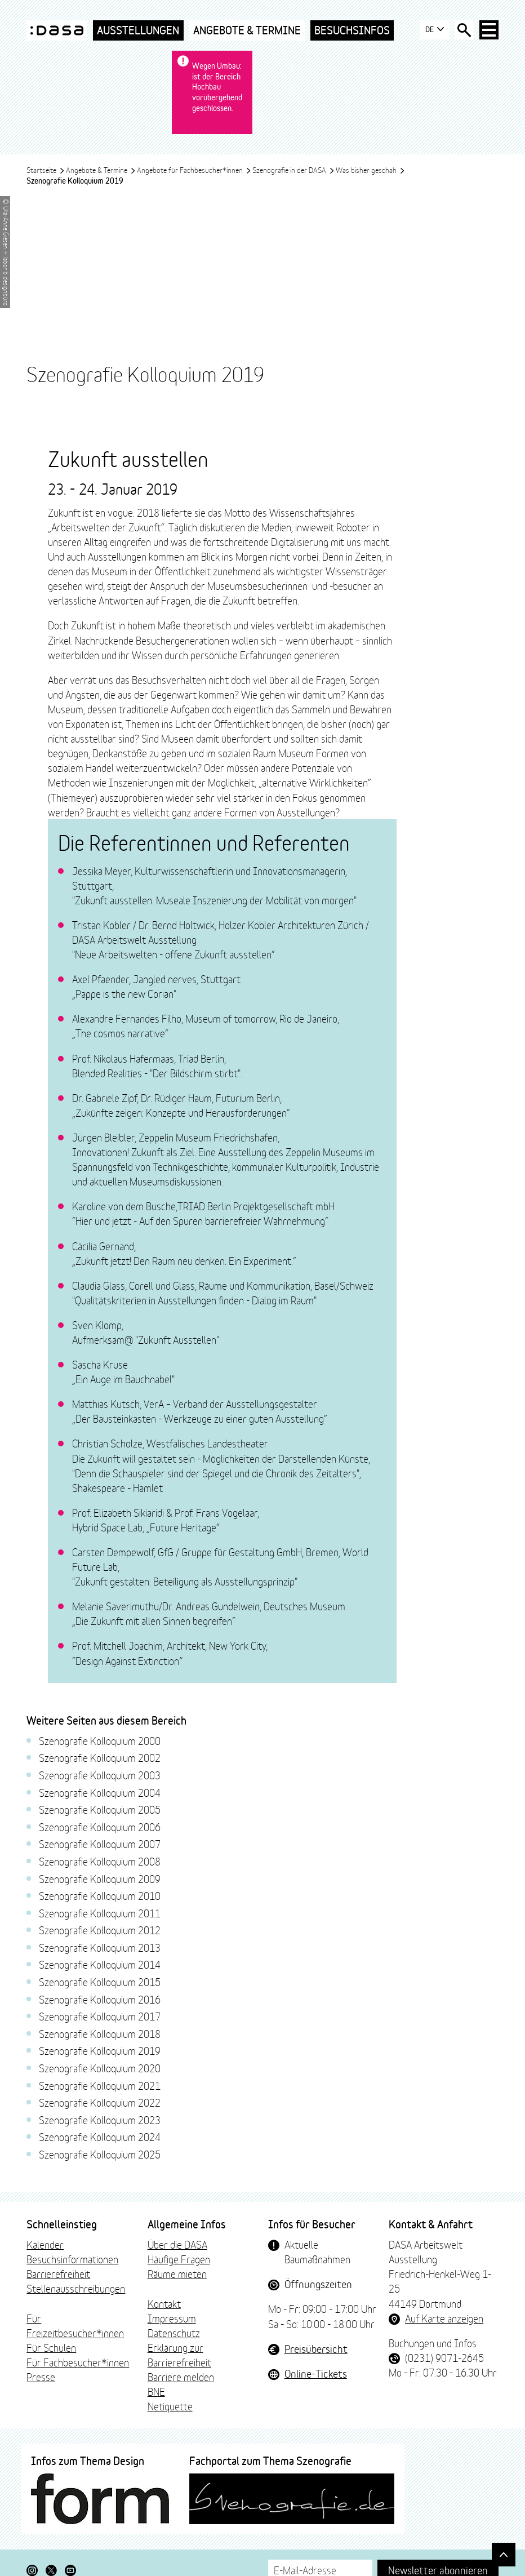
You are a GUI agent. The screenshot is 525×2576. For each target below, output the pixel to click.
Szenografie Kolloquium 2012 (100, 1966)
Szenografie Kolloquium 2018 (100, 2070)
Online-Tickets (315, 2409)
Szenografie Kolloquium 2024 (100, 2173)
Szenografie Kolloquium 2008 (100, 1897)
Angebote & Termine (247, 30)
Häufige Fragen (179, 2295)
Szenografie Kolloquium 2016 (100, 2035)
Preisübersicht (316, 2385)
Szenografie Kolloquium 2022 (100, 2138)
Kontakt (164, 2339)
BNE (156, 2427)
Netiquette (170, 2442)
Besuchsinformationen (72, 2295)
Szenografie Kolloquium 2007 (100, 1880)
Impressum (172, 2354)
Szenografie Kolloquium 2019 (100, 2087)
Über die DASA (177, 2280)
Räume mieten (177, 2310)
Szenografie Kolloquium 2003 (100, 1811)
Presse (40, 2413)
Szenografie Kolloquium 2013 (100, 1984)
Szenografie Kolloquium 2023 (100, 2156)
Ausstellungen (138, 30)
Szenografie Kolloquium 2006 (100, 1863)
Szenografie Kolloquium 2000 (100, 1777)
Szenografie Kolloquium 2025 (100, 2190)
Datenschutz (174, 2369)
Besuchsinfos (352, 30)
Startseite (45, 149)
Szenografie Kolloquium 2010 (100, 1932)
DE (430, 30)
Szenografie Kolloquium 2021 (100, 2122)
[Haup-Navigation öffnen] (488, 30)
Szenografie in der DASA (293, 149)
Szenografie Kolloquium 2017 (100, 2052)
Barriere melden (181, 2413)
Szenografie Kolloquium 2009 (100, 1914)
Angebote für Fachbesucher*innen (194, 149)
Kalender (45, 2280)
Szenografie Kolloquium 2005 (100, 1845)
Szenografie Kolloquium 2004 (100, 1828)
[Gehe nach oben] (502, 2553)
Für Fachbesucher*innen (77, 2398)
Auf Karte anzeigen (444, 2354)
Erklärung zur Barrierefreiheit (179, 2391)
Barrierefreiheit (58, 2310)
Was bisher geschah (370, 149)
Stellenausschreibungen (75, 2324)
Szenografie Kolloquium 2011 (100, 1949)
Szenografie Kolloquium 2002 (100, 1794)
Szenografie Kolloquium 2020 (100, 2104)
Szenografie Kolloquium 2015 (100, 2018)
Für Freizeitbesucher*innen (75, 2362)
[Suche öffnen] (462, 30)
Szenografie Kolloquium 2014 (100, 2000)
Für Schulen (51, 2384)
